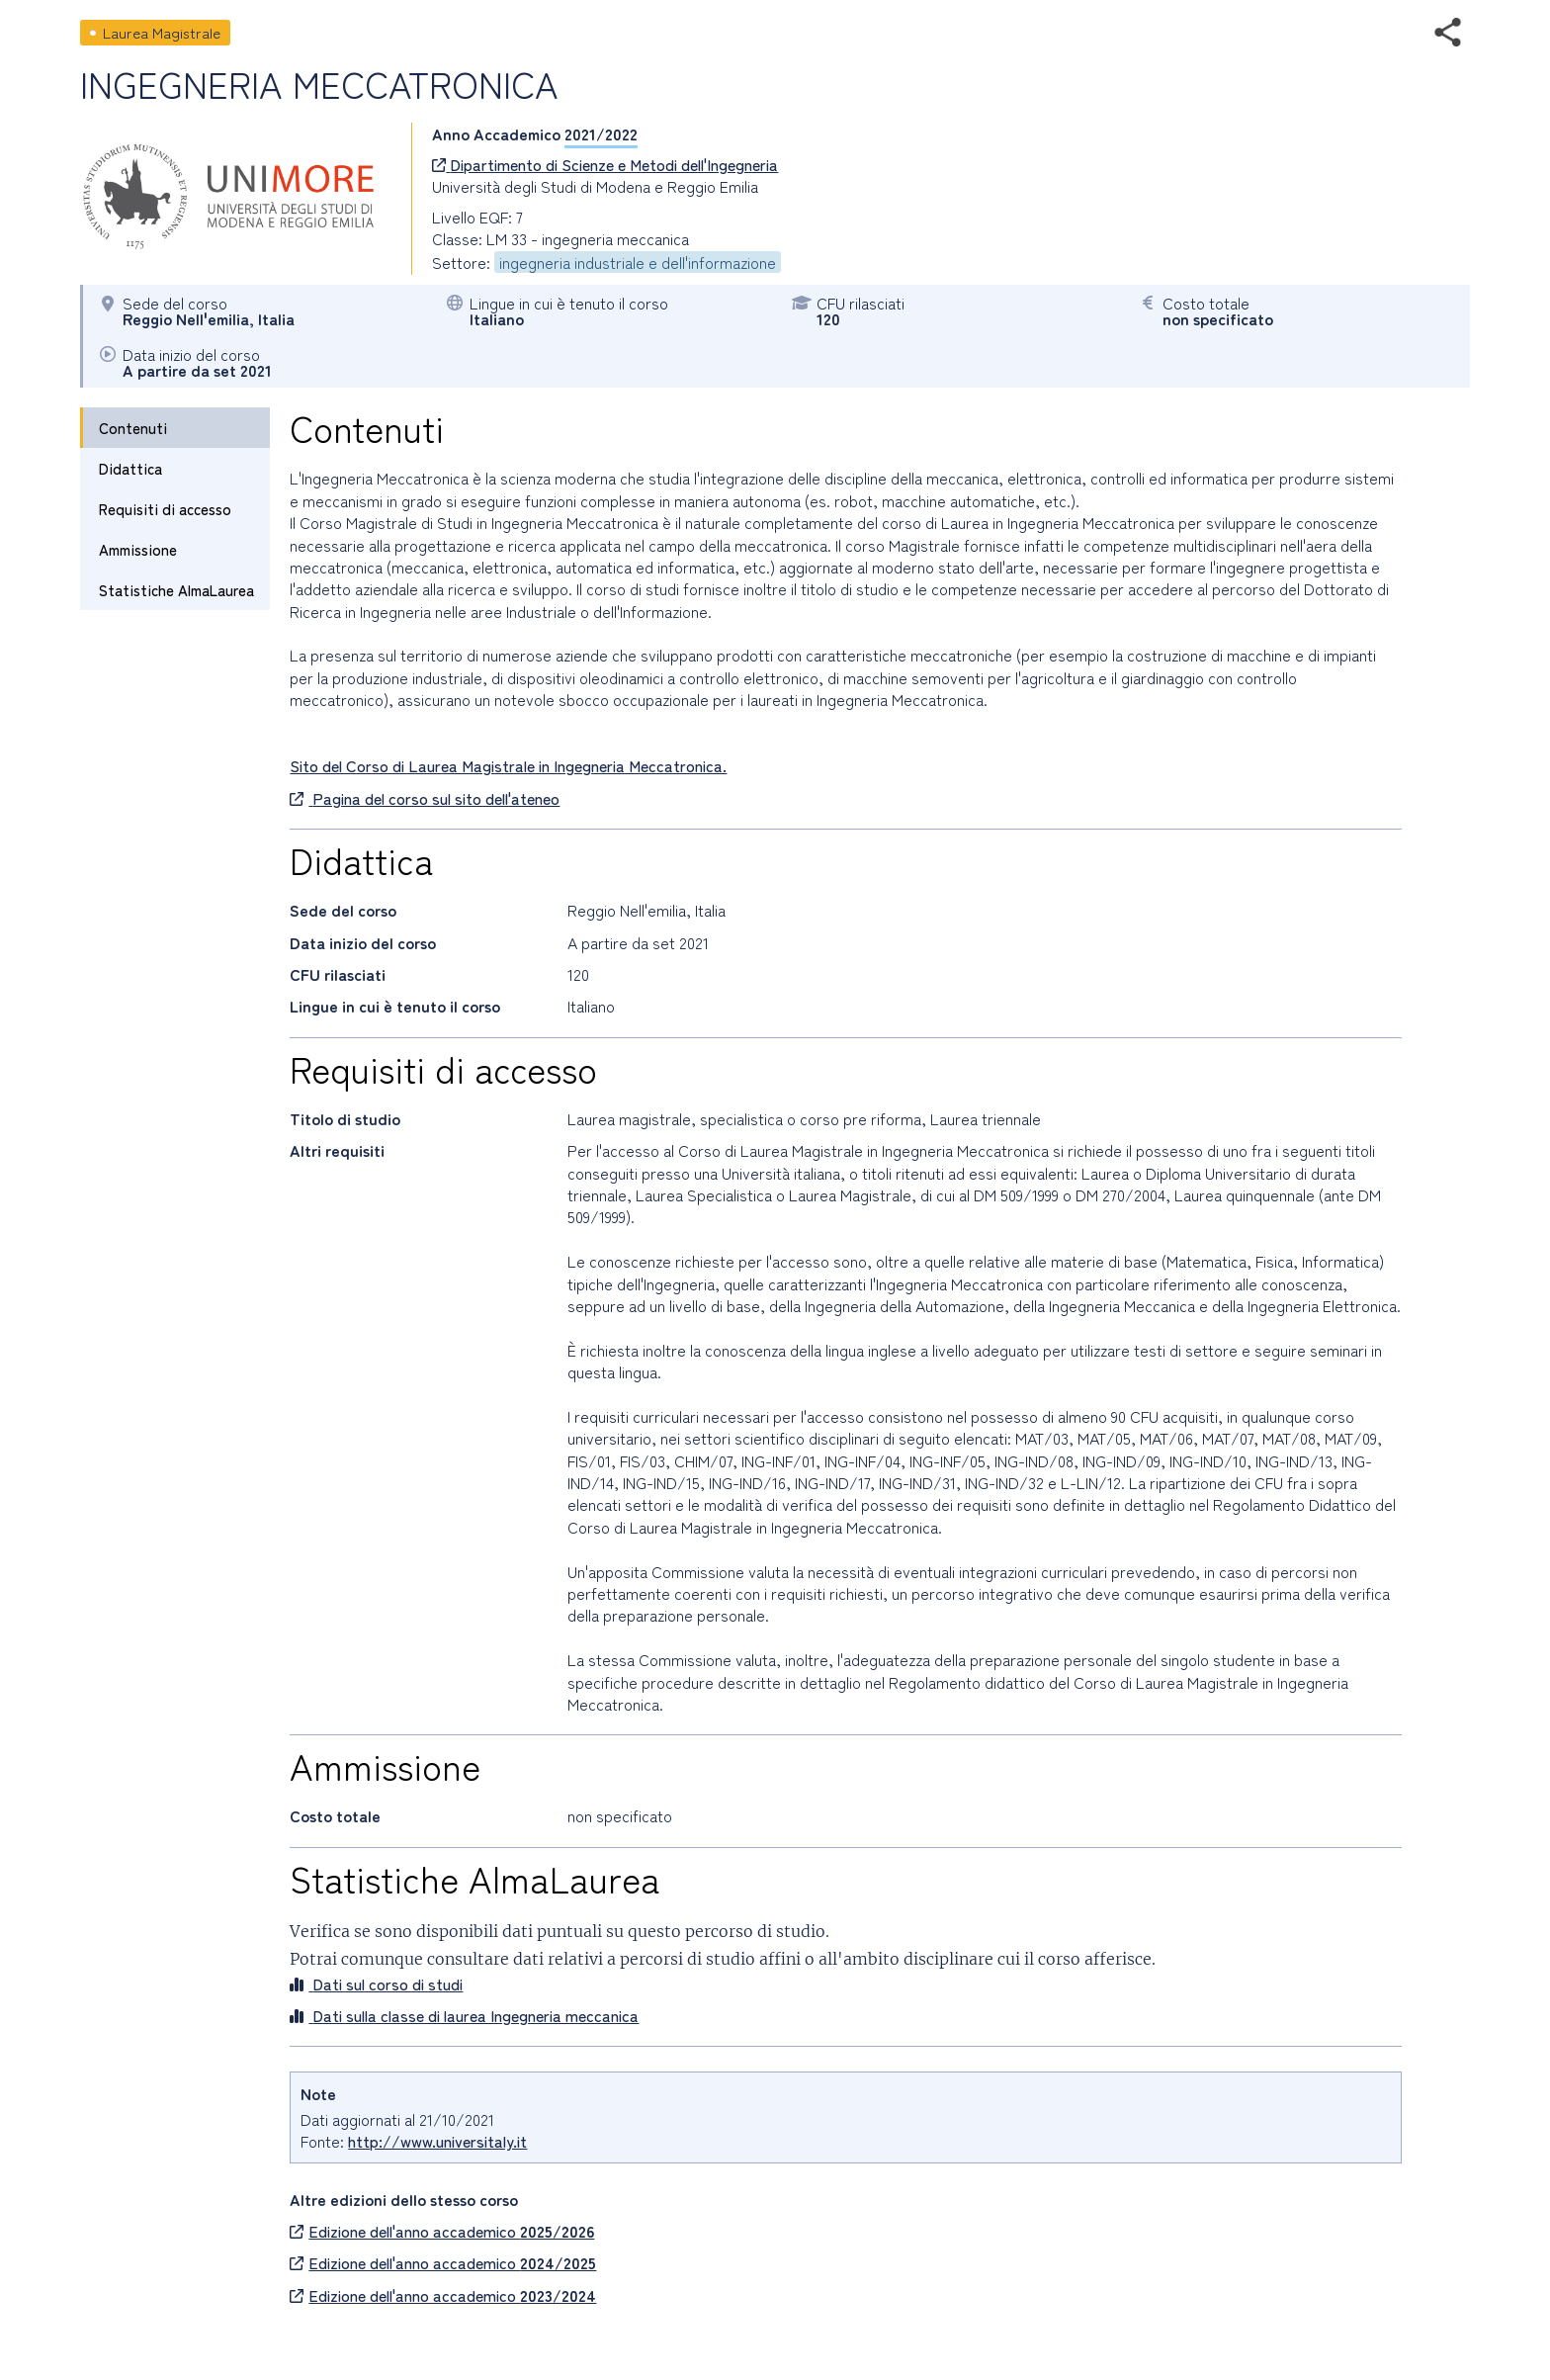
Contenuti (133, 427)
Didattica (130, 468)
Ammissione (138, 549)
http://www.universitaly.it (437, 2141)
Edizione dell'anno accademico (442, 2231)
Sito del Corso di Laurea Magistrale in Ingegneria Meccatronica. (508, 765)
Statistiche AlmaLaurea (176, 589)
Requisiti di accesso (165, 508)
